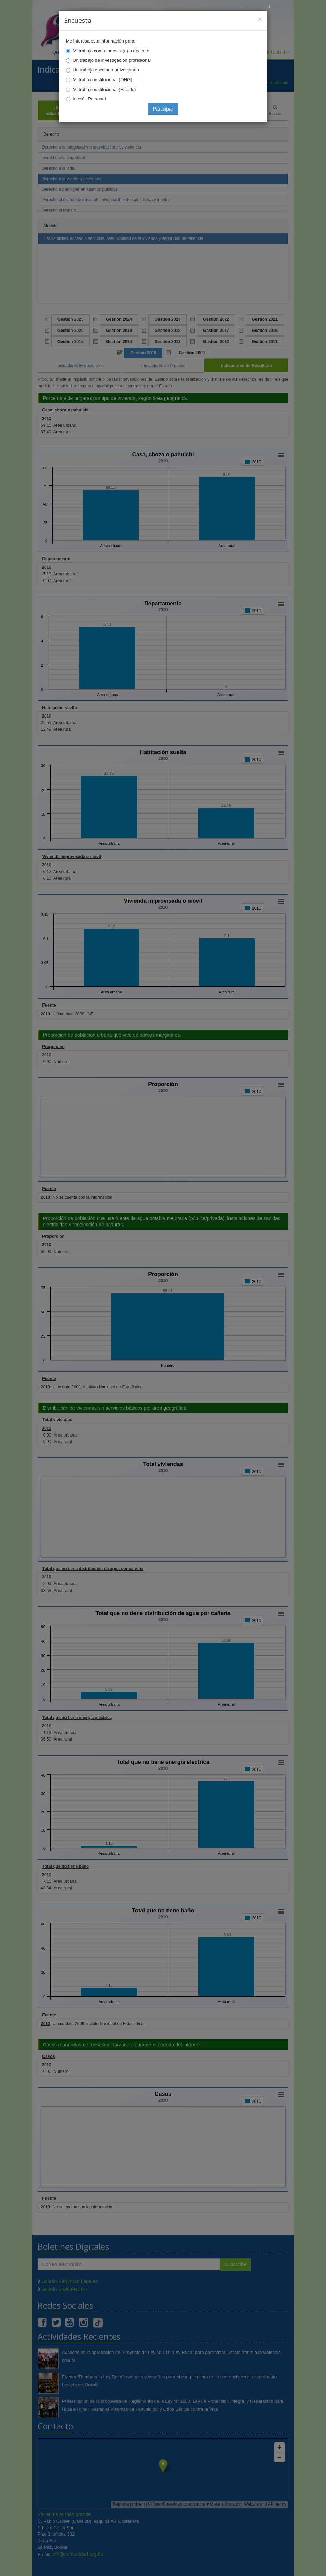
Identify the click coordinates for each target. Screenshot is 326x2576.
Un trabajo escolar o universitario (106, 70)
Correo (256, 6)
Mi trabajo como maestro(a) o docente (111, 50)
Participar (163, 109)
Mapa (280, 6)
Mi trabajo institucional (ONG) (102, 79)
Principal (227, 6)
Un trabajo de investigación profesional (112, 60)
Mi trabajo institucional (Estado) (104, 89)
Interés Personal (89, 98)
